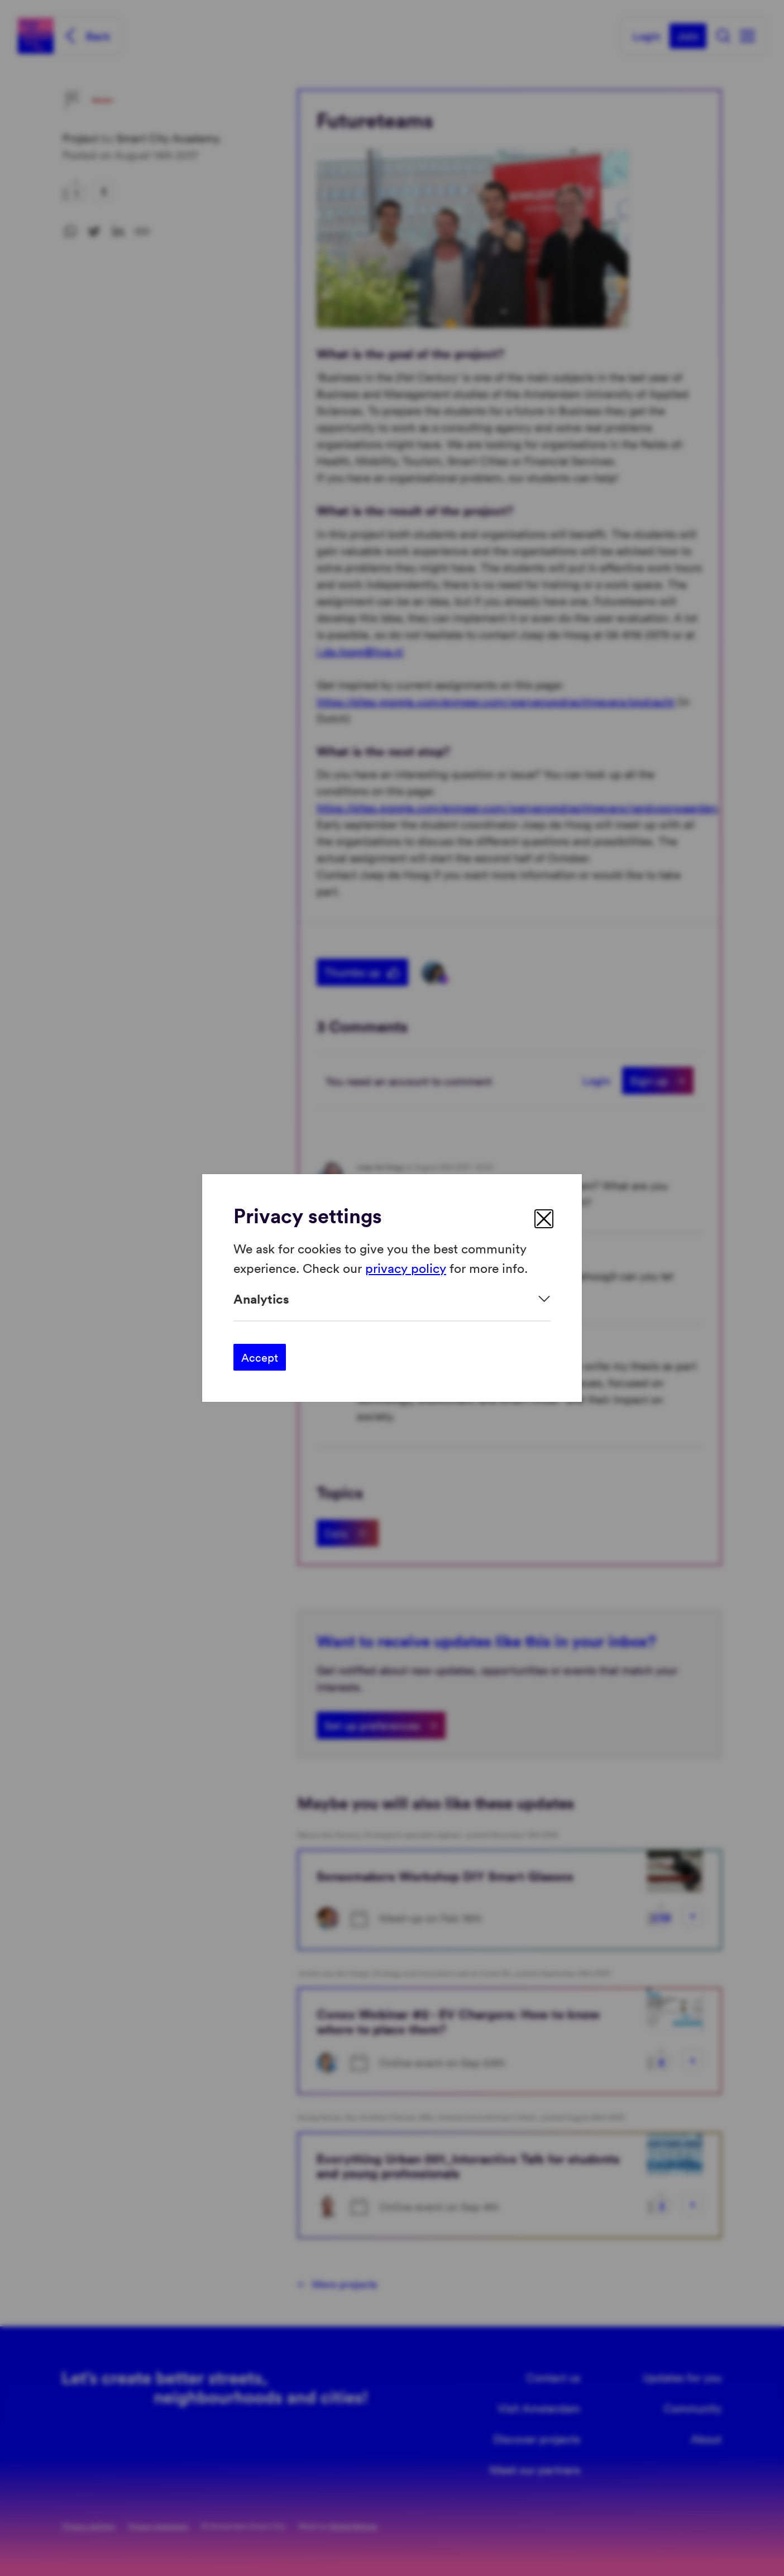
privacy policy (405, 1267)
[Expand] (392, 1298)
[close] (544, 1219)
